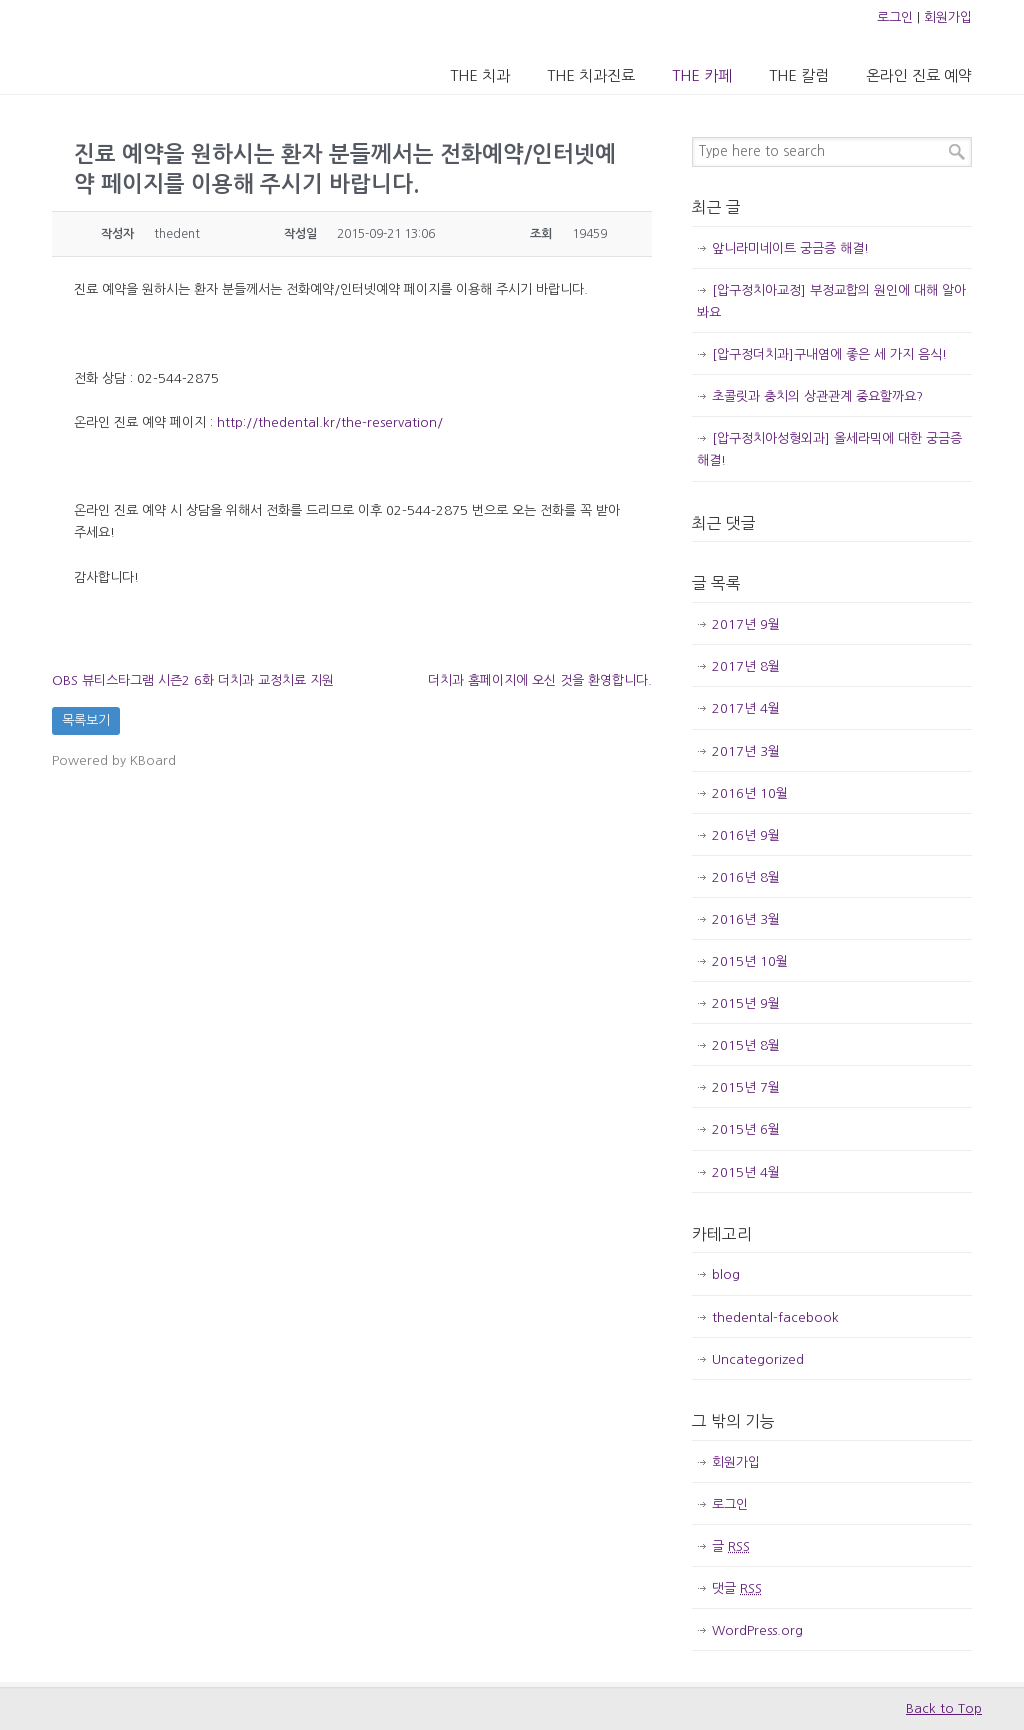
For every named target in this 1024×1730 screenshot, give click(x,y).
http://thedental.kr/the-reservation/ (330, 422)
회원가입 (948, 17)
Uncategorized (758, 1359)
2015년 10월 (750, 961)
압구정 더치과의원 (135, 46)
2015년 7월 (746, 1087)
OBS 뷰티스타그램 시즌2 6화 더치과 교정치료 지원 (193, 680)
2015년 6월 (746, 1129)
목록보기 (86, 720)
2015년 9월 (746, 1003)
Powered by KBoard (114, 760)
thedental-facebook (775, 1317)
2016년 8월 (746, 877)
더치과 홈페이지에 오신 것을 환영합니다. (540, 680)
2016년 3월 (746, 919)
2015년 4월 (746, 1172)
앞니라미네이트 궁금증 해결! (790, 248)
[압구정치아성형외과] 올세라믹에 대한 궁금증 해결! (829, 449)
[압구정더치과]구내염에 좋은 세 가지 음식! (829, 354)
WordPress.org (757, 1630)
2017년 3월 (746, 751)
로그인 (895, 17)
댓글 (737, 1588)
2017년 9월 (746, 624)
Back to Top (944, 1708)
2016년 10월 (750, 793)
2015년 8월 (746, 1045)
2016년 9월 (746, 835)
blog (726, 1274)
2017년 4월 (746, 708)
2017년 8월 (746, 666)
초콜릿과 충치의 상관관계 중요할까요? (817, 396)
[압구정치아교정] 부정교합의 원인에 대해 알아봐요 (831, 301)
